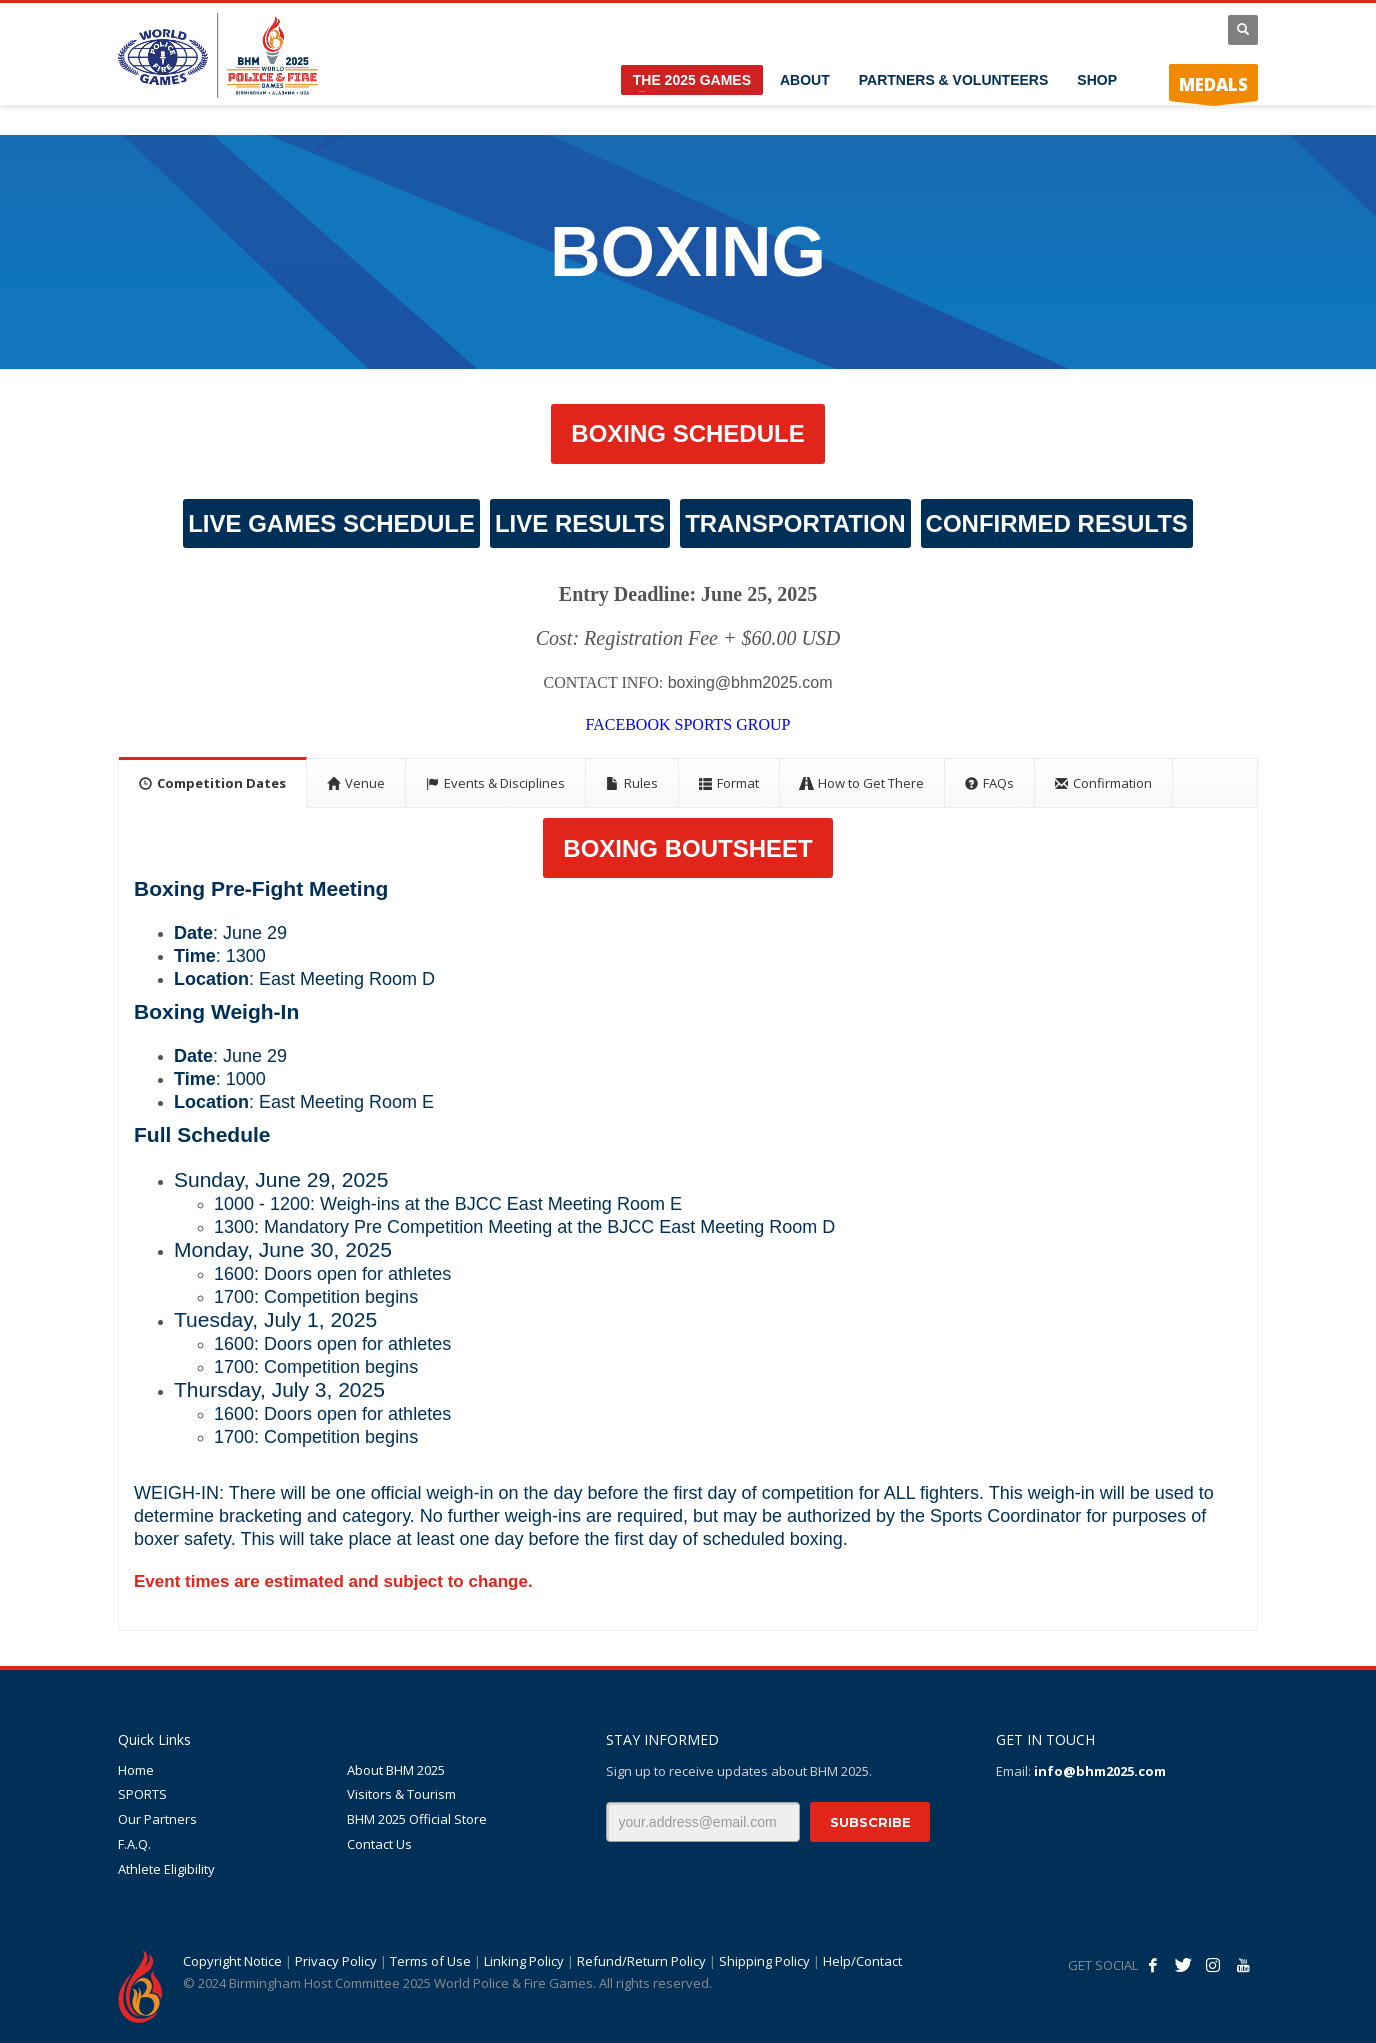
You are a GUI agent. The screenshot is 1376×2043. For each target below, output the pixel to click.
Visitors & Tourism (401, 1794)
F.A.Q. (134, 1844)
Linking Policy (524, 1961)
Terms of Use (430, 1961)
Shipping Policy (764, 1961)
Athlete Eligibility (166, 1869)
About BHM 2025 (396, 1770)
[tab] (213, 782)
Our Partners (157, 1819)
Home (136, 1770)
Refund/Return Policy (641, 1961)
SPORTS (142, 1794)
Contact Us (379, 1844)
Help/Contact (862, 1961)
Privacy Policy (336, 1961)
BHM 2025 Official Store (417, 1819)
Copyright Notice (232, 1961)
